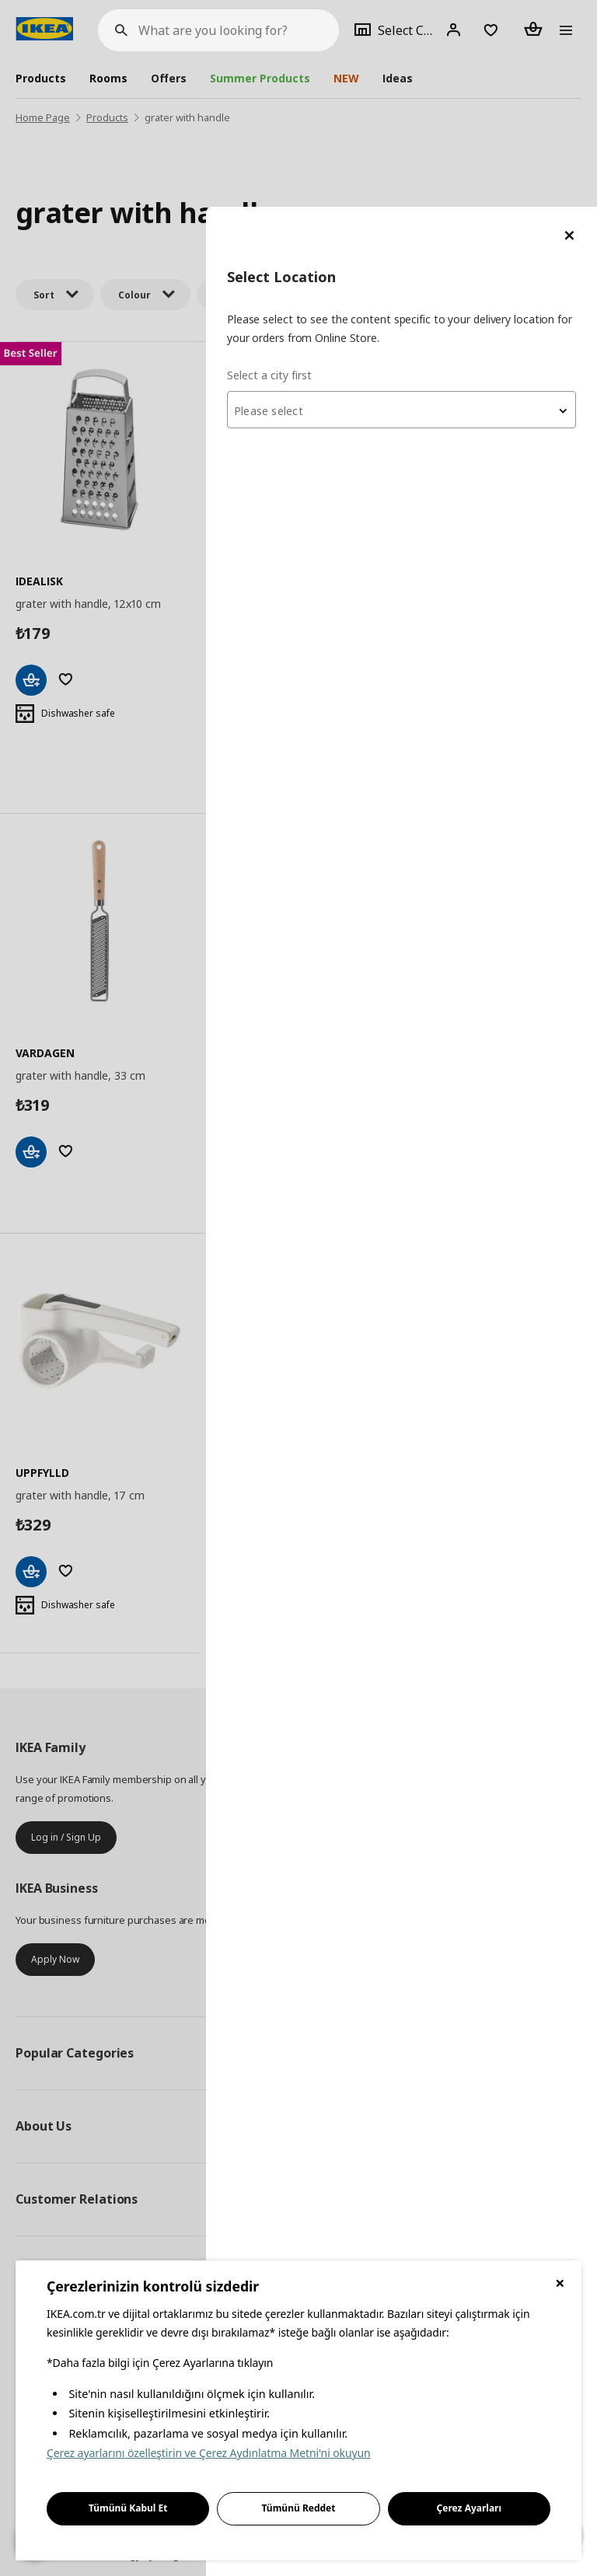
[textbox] (410, 204)
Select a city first (287, 168)
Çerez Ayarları (469, 2508)
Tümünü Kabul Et (128, 2508)
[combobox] (410, 203)
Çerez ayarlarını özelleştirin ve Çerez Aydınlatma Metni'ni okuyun (209, 2452)
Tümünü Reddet (299, 2508)
